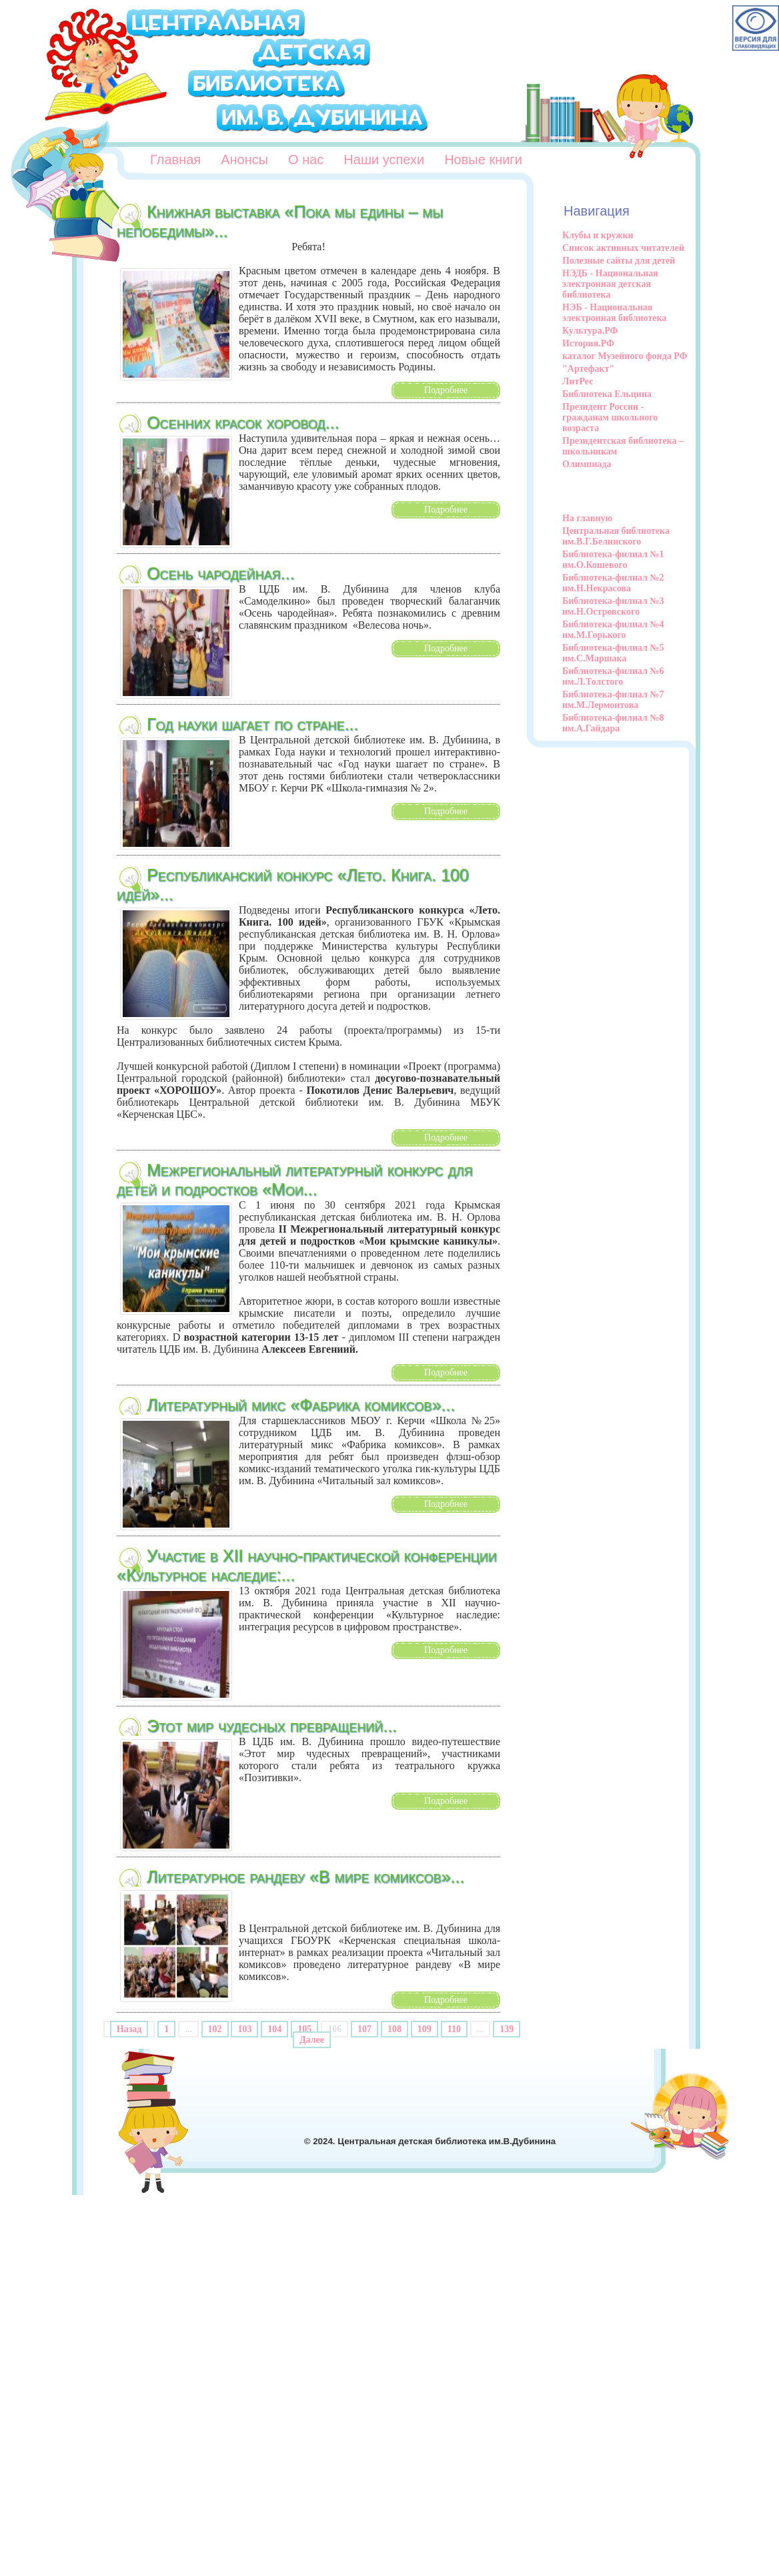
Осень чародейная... (220, 573)
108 (394, 2029)
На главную (587, 518)
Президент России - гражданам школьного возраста (610, 417)
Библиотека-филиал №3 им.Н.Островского (613, 606)
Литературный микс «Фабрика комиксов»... (301, 1404)
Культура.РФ (590, 331)
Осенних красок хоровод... (243, 422)
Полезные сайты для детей (618, 261)
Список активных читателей (623, 248)
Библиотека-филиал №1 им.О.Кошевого (613, 559)
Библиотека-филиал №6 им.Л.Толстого (613, 676)
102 (215, 2029)
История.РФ (588, 343)
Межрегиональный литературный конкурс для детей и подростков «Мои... (295, 1180)
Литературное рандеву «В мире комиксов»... (305, 1876)
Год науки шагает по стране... (252, 724)
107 (364, 2029)
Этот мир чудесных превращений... (272, 1725)
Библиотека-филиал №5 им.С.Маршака (613, 653)
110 (454, 2029)
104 (274, 2029)
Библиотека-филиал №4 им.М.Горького (613, 629)
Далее (311, 2040)
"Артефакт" (588, 369)
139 (507, 2029)
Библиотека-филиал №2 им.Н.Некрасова (613, 583)
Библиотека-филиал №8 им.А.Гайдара (613, 723)
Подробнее (446, 390)
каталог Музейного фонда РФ (625, 356)
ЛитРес (577, 381)
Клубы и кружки (598, 235)
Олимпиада (587, 464)
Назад (129, 2029)
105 (304, 2029)
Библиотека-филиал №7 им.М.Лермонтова (613, 699)
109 (425, 2029)
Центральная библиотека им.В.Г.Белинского (616, 536)
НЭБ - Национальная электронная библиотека (614, 312)
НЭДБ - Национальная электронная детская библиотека (610, 284)
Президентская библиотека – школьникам (623, 446)
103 (244, 2029)
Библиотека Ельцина (607, 394)
